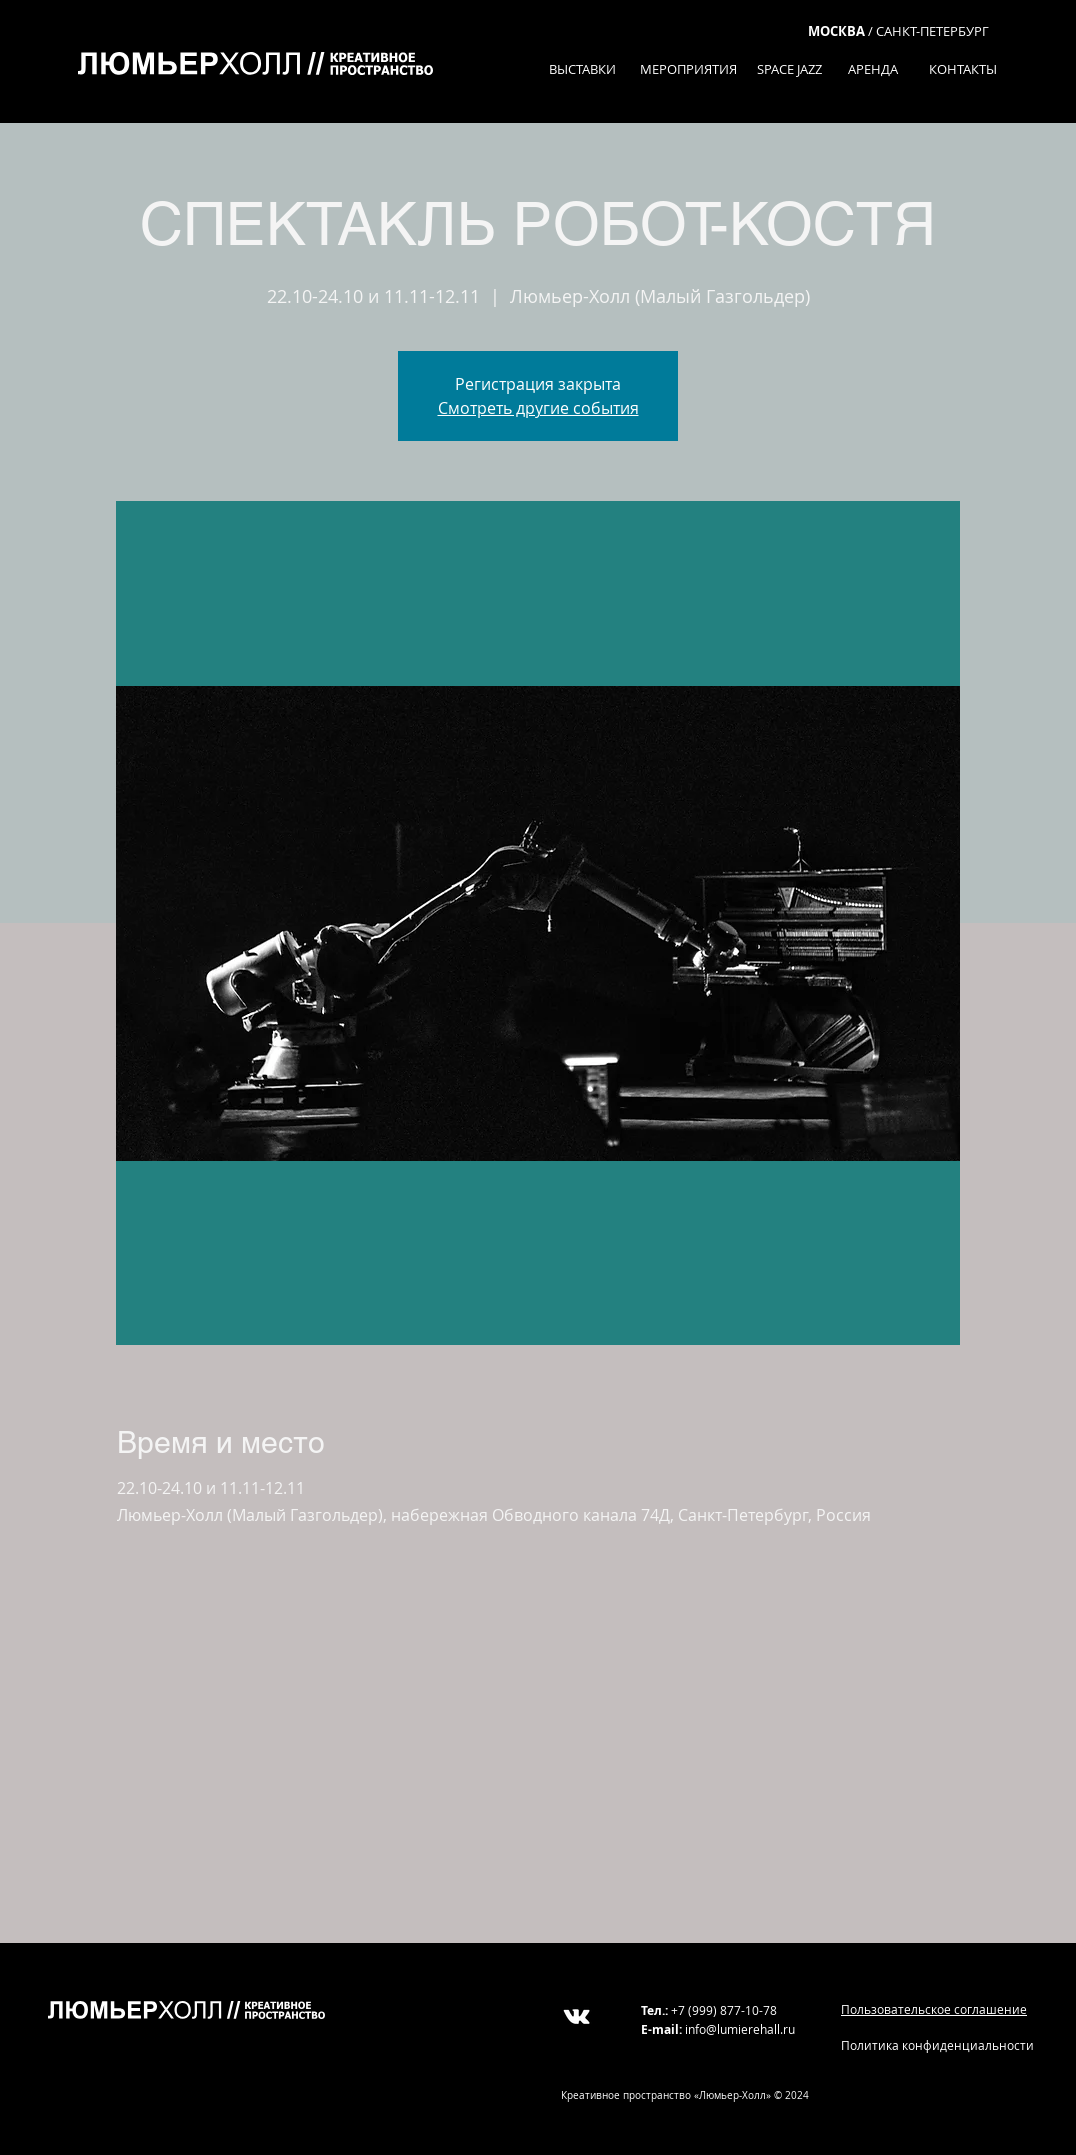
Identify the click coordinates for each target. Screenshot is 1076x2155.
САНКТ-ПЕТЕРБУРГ (932, 31)
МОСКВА (836, 31)
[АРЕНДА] (872, 69)
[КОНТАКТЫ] (962, 69)
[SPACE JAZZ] (789, 69)
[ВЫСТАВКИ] (582, 69)
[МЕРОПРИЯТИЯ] (688, 69)
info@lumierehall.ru (740, 2029)
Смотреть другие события (538, 408)
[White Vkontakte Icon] (576, 2016)
